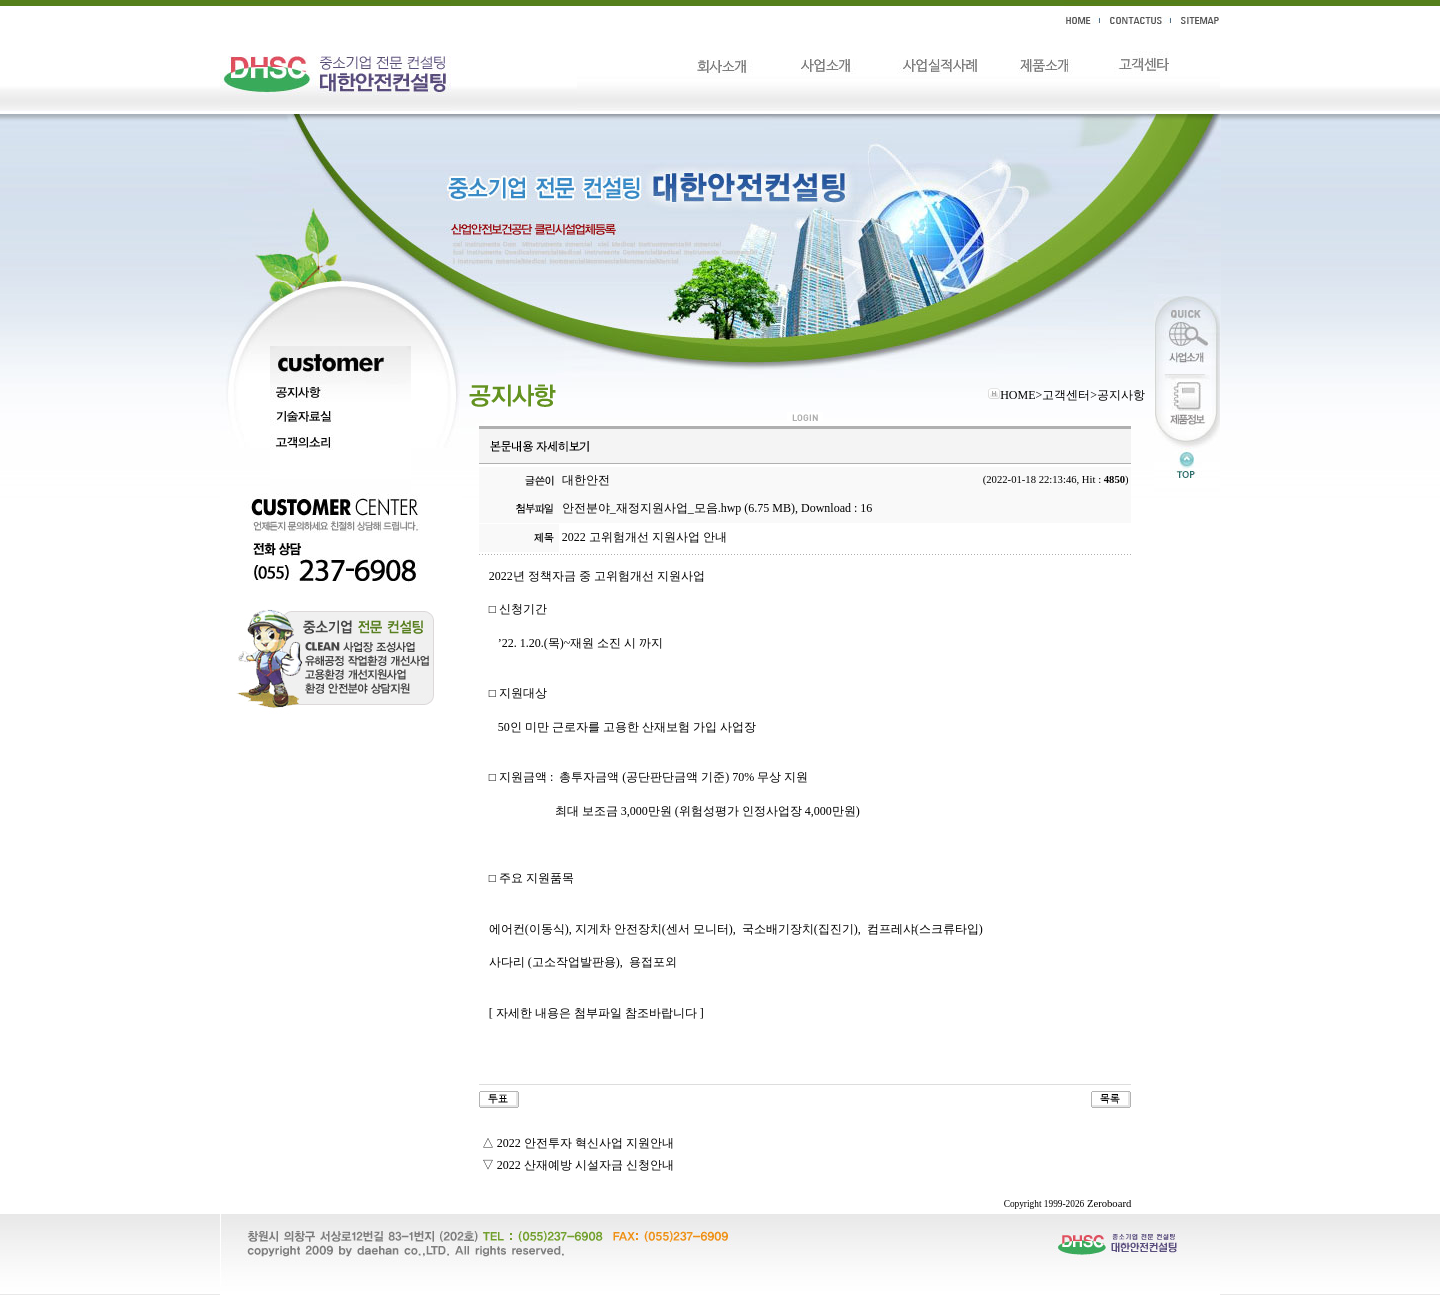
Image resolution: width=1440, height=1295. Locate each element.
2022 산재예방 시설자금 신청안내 (585, 1165)
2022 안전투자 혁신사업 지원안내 (585, 1143)
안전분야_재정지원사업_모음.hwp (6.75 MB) (678, 508)
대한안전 (586, 480)
